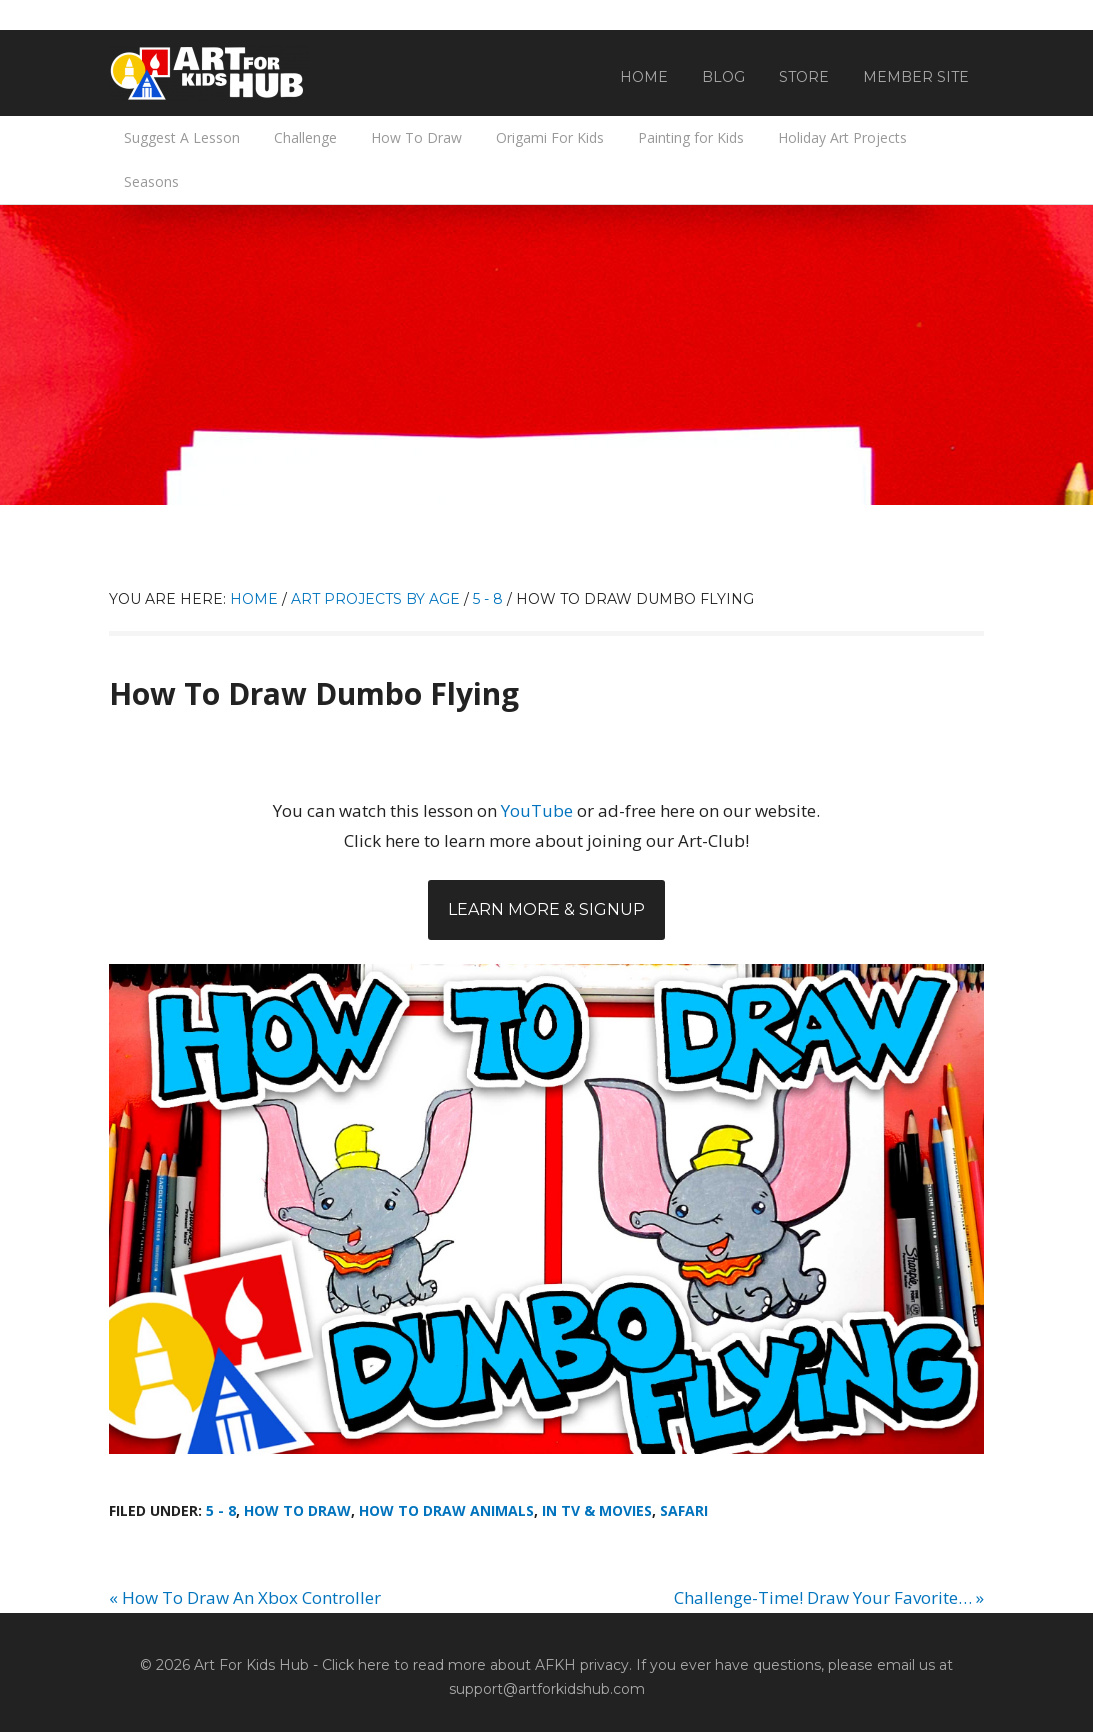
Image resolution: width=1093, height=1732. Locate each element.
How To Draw (297, 1510)
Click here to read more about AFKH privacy (475, 1665)
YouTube (537, 810)
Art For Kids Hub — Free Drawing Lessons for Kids (209, 73)
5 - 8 (221, 1510)
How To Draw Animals (446, 1510)
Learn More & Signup (546, 909)
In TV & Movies (597, 1510)
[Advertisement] (546, 355)
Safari (684, 1510)
